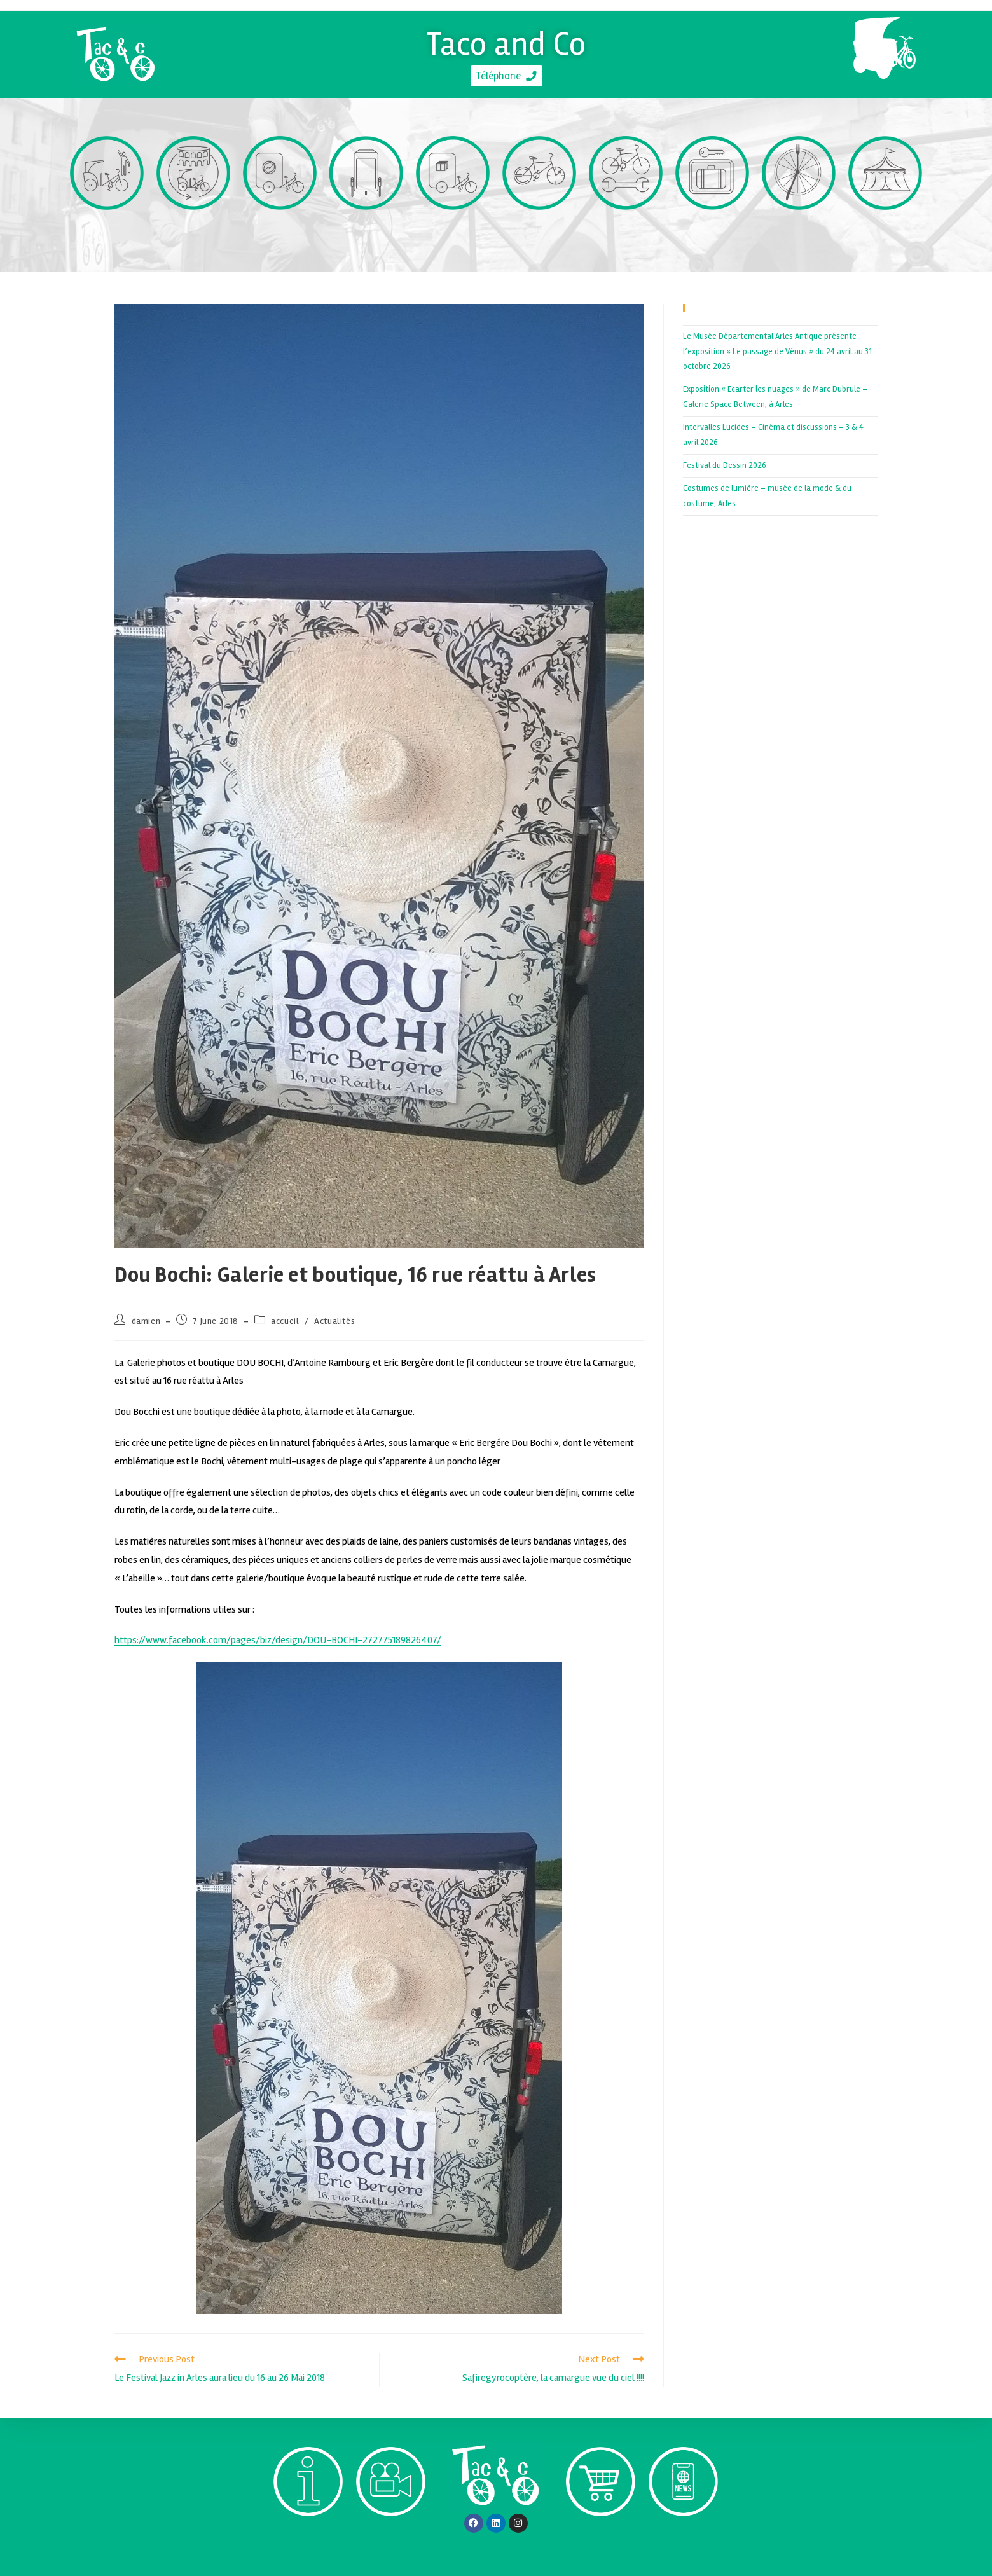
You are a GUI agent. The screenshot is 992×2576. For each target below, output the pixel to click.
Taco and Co (506, 40)
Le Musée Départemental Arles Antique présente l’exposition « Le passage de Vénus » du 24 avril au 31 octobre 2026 (777, 351)
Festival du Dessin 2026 (724, 465)
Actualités (334, 1321)
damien (146, 1321)
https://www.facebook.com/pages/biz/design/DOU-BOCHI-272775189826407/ (277, 1640)
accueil (285, 1321)
